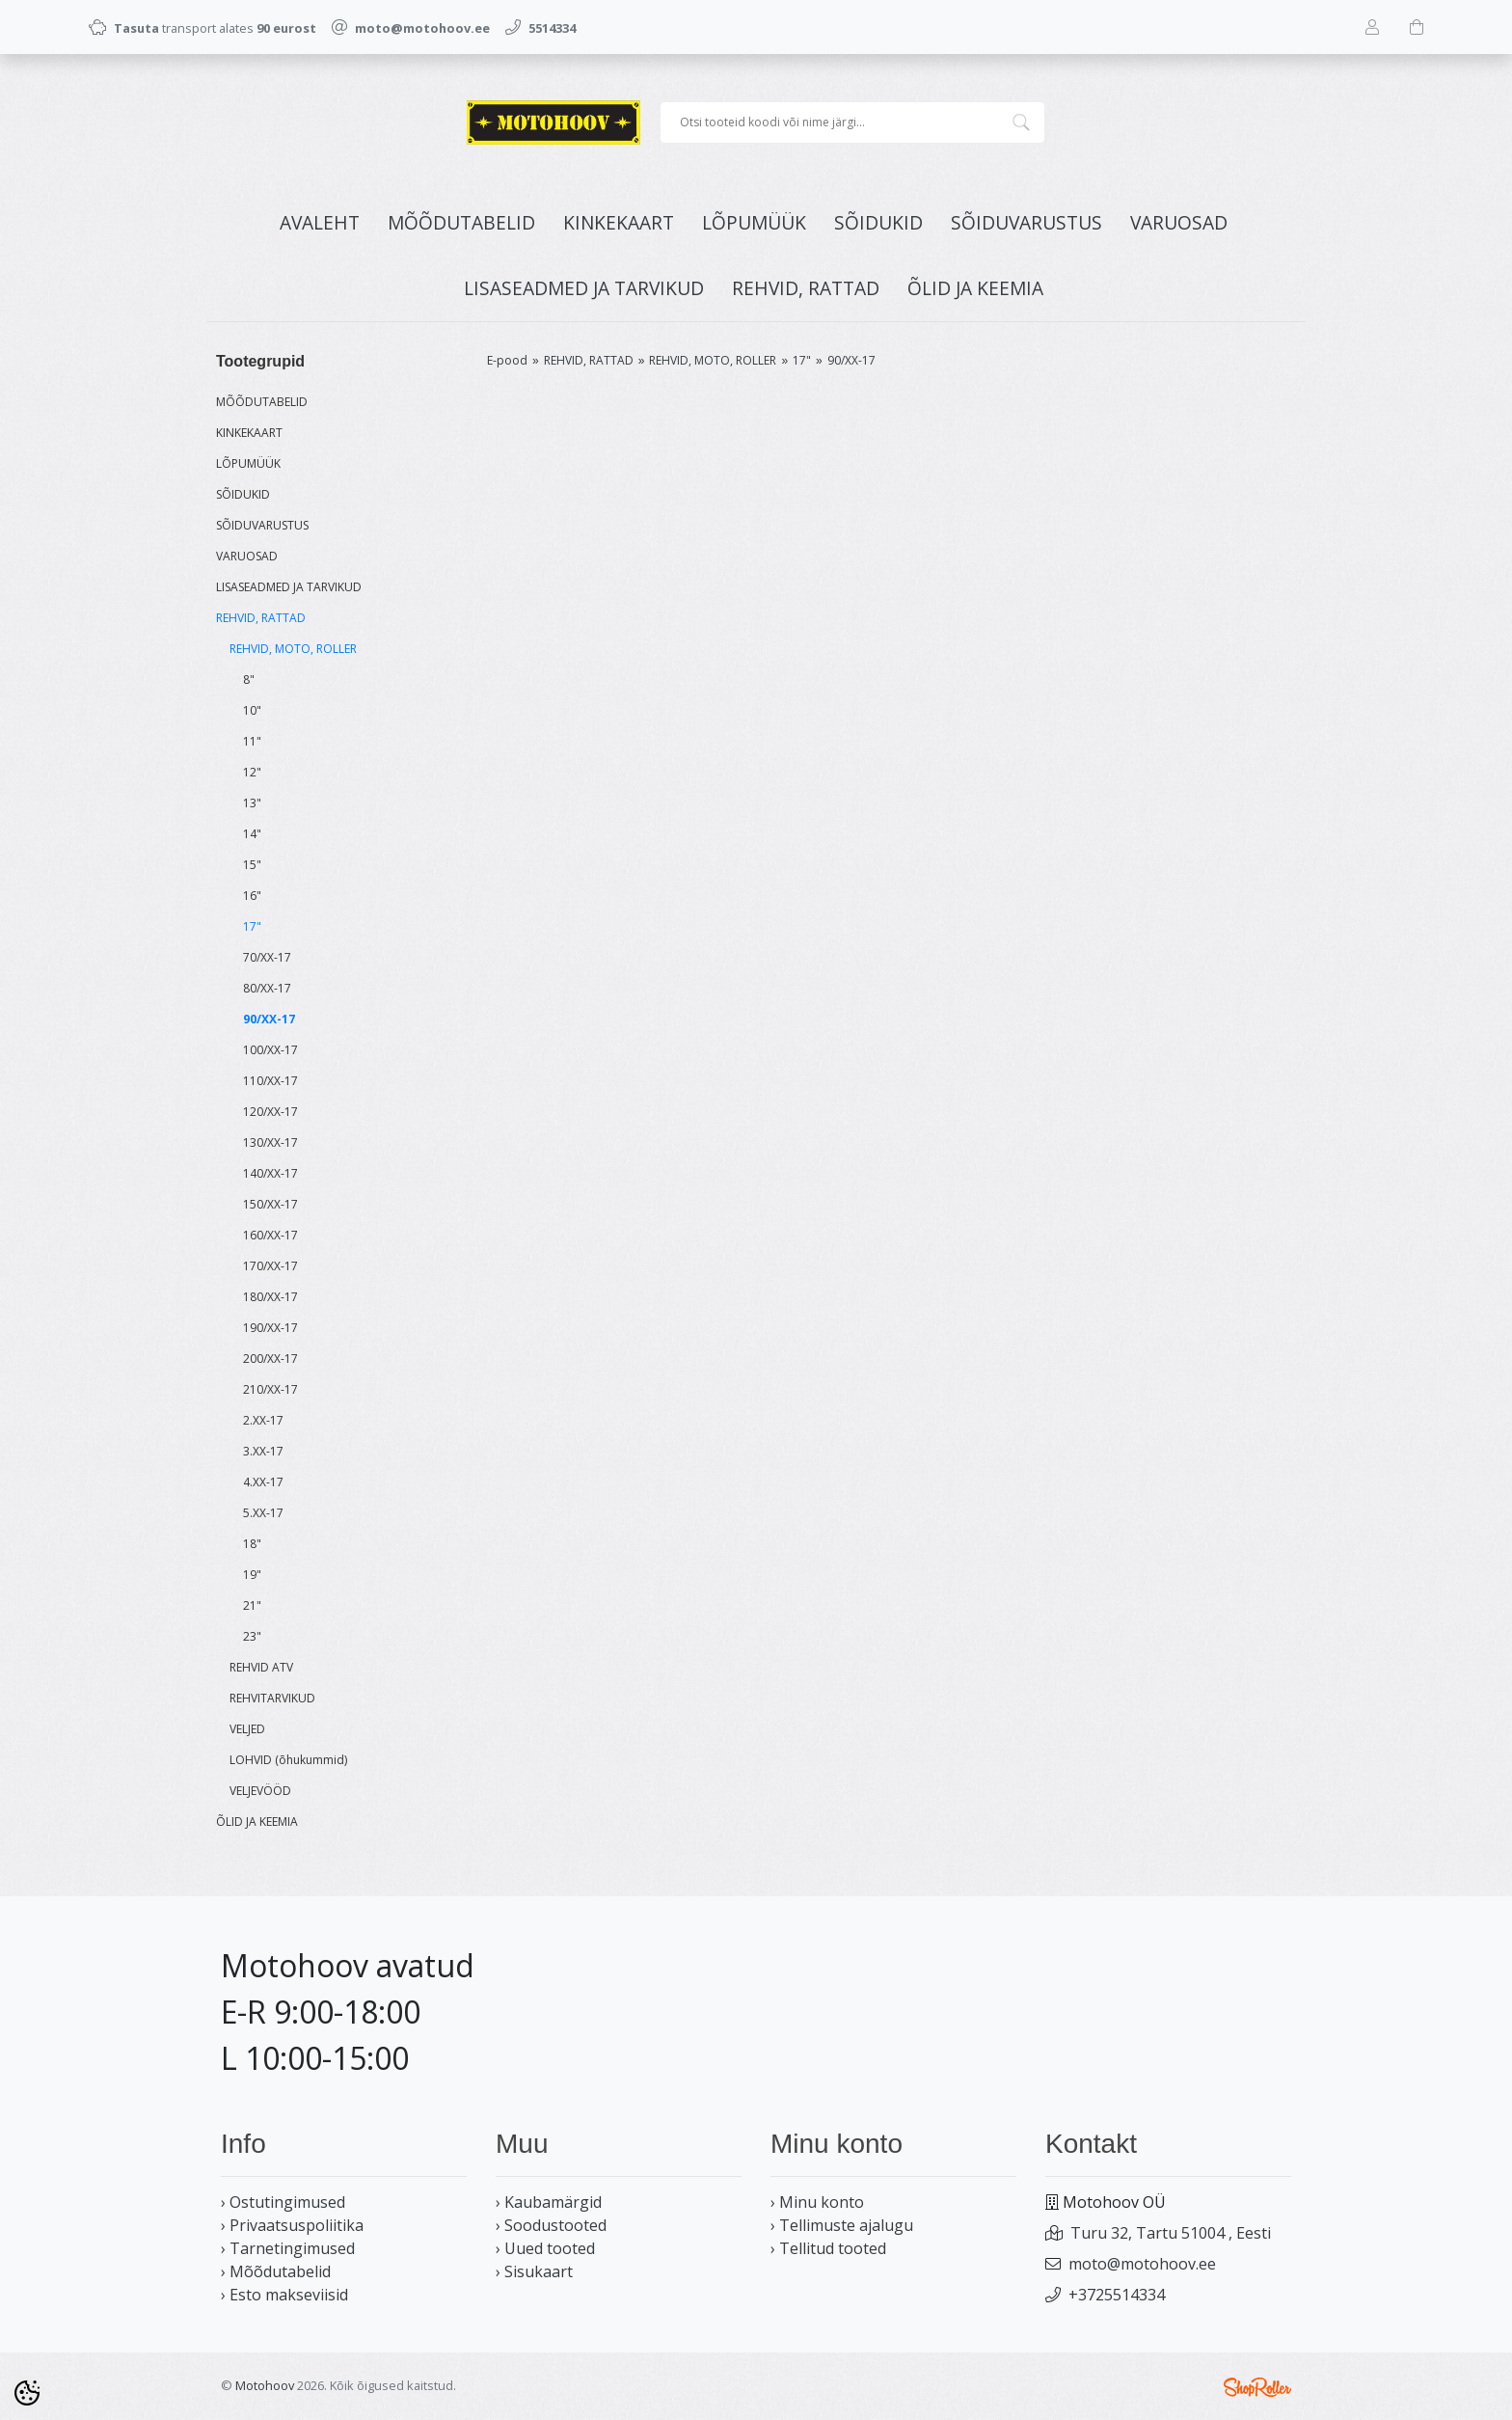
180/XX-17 (270, 1297)
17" (252, 926)
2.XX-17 (263, 1420)
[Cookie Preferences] (27, 2393)
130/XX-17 (270, 1142)
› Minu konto (817, 2202)
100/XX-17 (270, 1050)
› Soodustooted (551, 2225)
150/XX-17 (270, 1204)
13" (252, 803)
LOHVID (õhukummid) (288, 1760)
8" (249, 679)
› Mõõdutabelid (276, 2271)
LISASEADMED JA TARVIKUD (584, 288)
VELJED (247, 1729)
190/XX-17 (270, 1327)
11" (252, 741)
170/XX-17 (270, 1266)
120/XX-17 (270, 1111)
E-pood (507, 360)
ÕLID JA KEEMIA (975, 288)
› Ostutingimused (283, 2202)
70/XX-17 (267, 957)
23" (252, 1636)
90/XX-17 (269, 1019)
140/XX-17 (270, 1173)
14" (252, 834)
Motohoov (264, 2385)
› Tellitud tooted (828, 2248)
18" (252, 1544)
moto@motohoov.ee (1142, 2263)
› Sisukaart (534, 2271)
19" (252, 1574)
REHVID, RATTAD (805, 288)
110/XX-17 (270, 1081)
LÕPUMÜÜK (754, 222)
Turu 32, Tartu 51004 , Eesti (1170, 2232)
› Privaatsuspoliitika (292, 2225)
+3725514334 (1116, 2294)
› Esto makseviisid (284, 2294)
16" (252, 895)
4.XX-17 (263, 1482)
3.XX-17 (263, 1451)
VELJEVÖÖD (260, 1790)
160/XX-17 (270, 1235)
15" (252, 865)
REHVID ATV (261, 1667)
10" (252, 710)
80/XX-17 (267, 988)
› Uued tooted (545, 2248)
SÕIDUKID (878, 222)
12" (252, 772)
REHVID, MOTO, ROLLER (293, 648)
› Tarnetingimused (288, 2248)
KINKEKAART (618, 222)
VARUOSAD (1179, 222)
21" (252, 1605)
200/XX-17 (270, 1358)
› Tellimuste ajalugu (841, 2225)
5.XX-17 (263, 1513)
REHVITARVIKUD (272, 1698)
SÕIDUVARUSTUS (1026, 222)
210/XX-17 (270, 1389)
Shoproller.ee (1257, 2387)
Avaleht (320, 222)
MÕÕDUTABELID (461, 222)
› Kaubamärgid (549, 2202)
